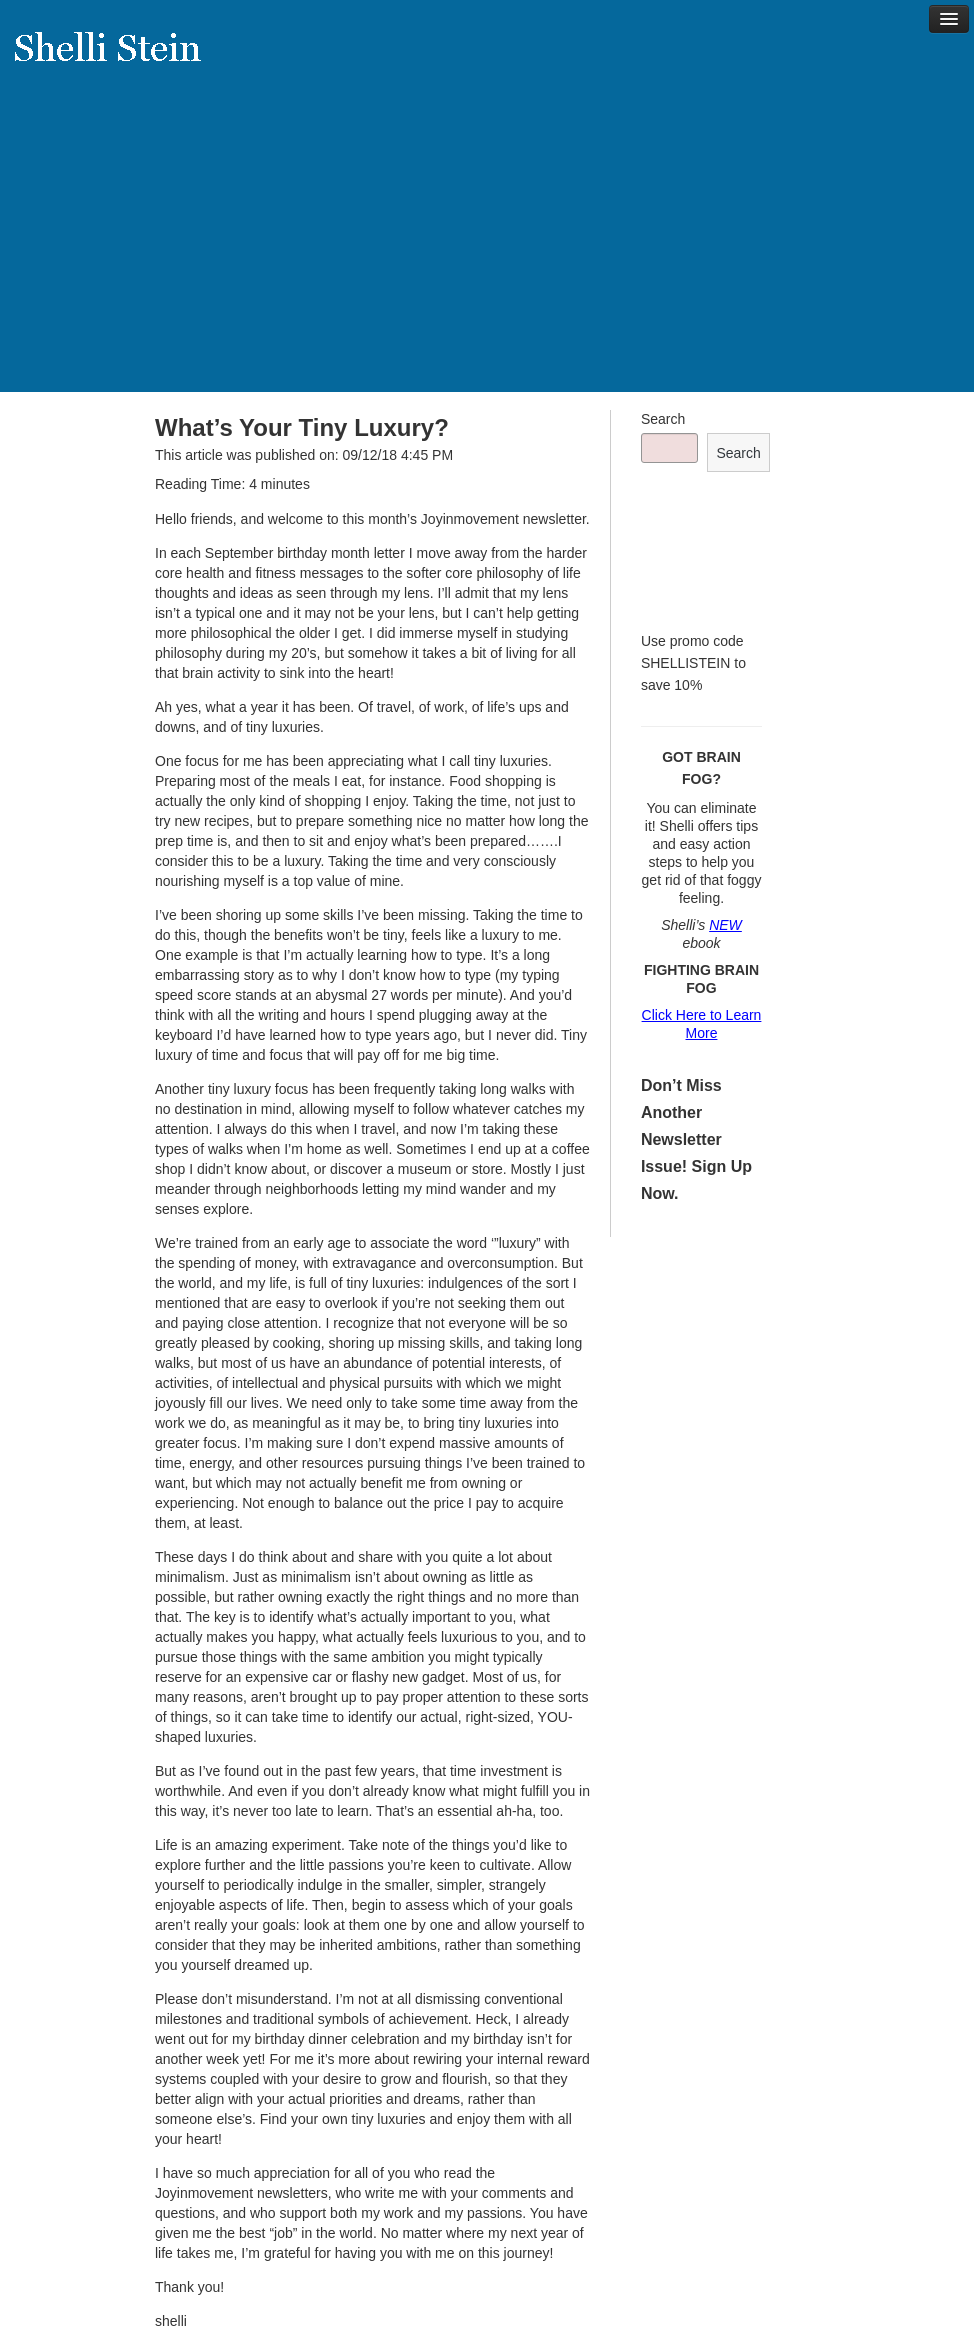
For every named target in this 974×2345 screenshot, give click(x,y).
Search (663, 419)
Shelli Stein (120, 60)
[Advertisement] (487, 252)
